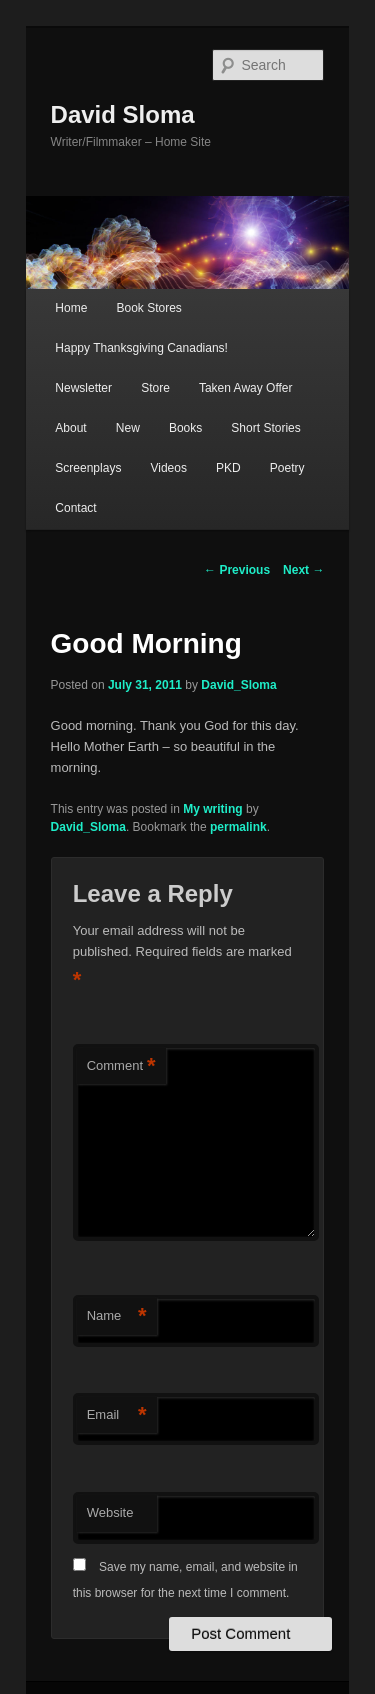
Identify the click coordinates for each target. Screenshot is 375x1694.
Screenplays (88, 468)
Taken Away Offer (246, 388)
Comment (121, 1066)
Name (117, 1316)
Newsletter (83, 388)
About (70, 428)
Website (110, 1512)
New (128, 428)
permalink (238, 827)
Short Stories (265, 428)
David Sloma (123, 114)
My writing (212, 809)
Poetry (287, 468)
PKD (228, 468)
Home (71, 308)
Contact (75, 508)
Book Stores (148, 308)
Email (117, 1415)
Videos (168, 468)
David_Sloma (238, 685)
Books (185, 428)
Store (155, 388)
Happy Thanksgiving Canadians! (141, 348)
